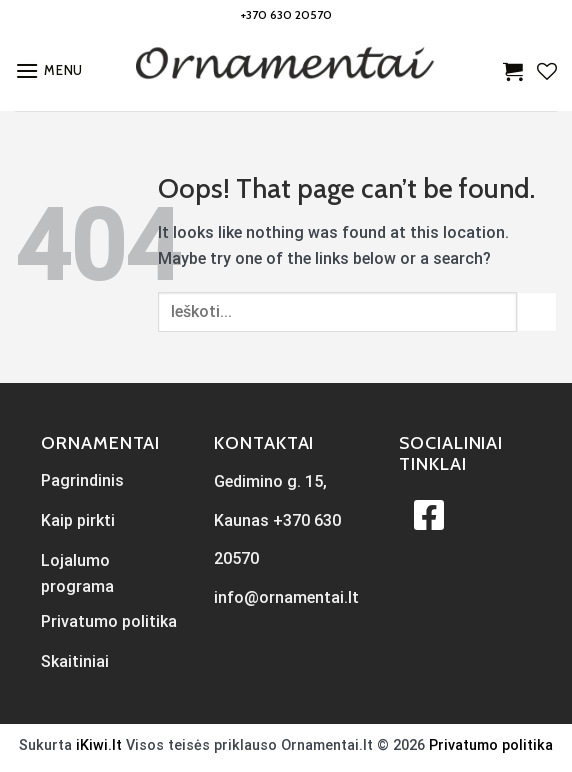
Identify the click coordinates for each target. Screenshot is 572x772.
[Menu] (49, 70)
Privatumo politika (491, 745)
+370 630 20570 (286, 14)
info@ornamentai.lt (286, 597)
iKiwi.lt (99, 745)
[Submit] (537, 311)
